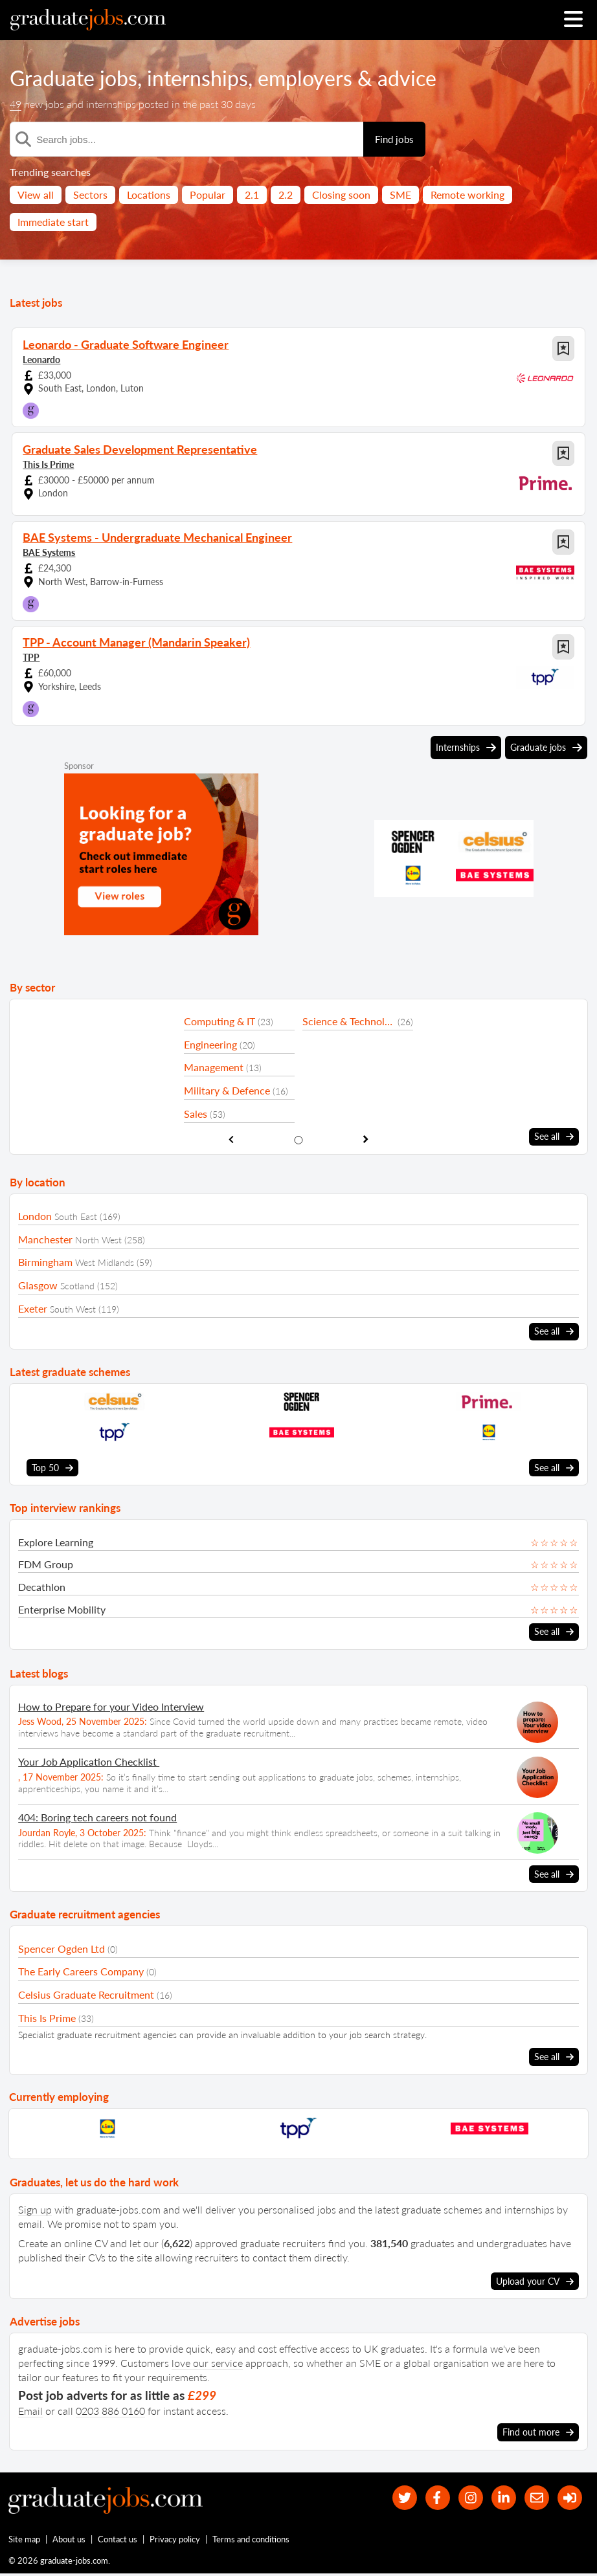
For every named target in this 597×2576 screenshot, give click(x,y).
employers (305, 78)
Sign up (35, 2207)
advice (406, 78)
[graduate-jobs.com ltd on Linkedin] (499, 2496)
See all (554, 1136)
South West (73, 1308)
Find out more (538, 2430)
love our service (207, 2361)
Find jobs (394, 139)
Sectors (90, 194)
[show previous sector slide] (231, 1138)
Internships (466, 747)
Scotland (77, 1285)
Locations (148, 194)
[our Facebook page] (429, 2496)
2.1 (252, 194)
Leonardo (41, 359)
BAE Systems (49, 552)
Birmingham (45, 1262)
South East (75, 1216)
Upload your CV (535, 2279)
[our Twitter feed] (395, 2496)
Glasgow (38, 1285)
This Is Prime (48, 464)
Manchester (45, 1238)
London (35, 1216)
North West (98, 1239)
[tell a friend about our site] (534, 2496)
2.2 (285, 194)
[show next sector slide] (365, 1138)
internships (197, 78)
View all (35, 194)
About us (69, 2541)
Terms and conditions (251, 2541)
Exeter (32, 1308)
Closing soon (341, 194)
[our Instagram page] (464, 2496)
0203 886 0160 (110, 2409)
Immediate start (53, 222)
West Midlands (104, 1262)
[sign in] (569, 2496)
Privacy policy (175, 2541)
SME (400, 194)
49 (15, 104)
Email (30, 2409)
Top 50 (52, 1467)
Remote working (467, 194)
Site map (24, 2541)
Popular (207, 194)
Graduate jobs (73, 78)
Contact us (118, 2541)
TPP (31, 657)
